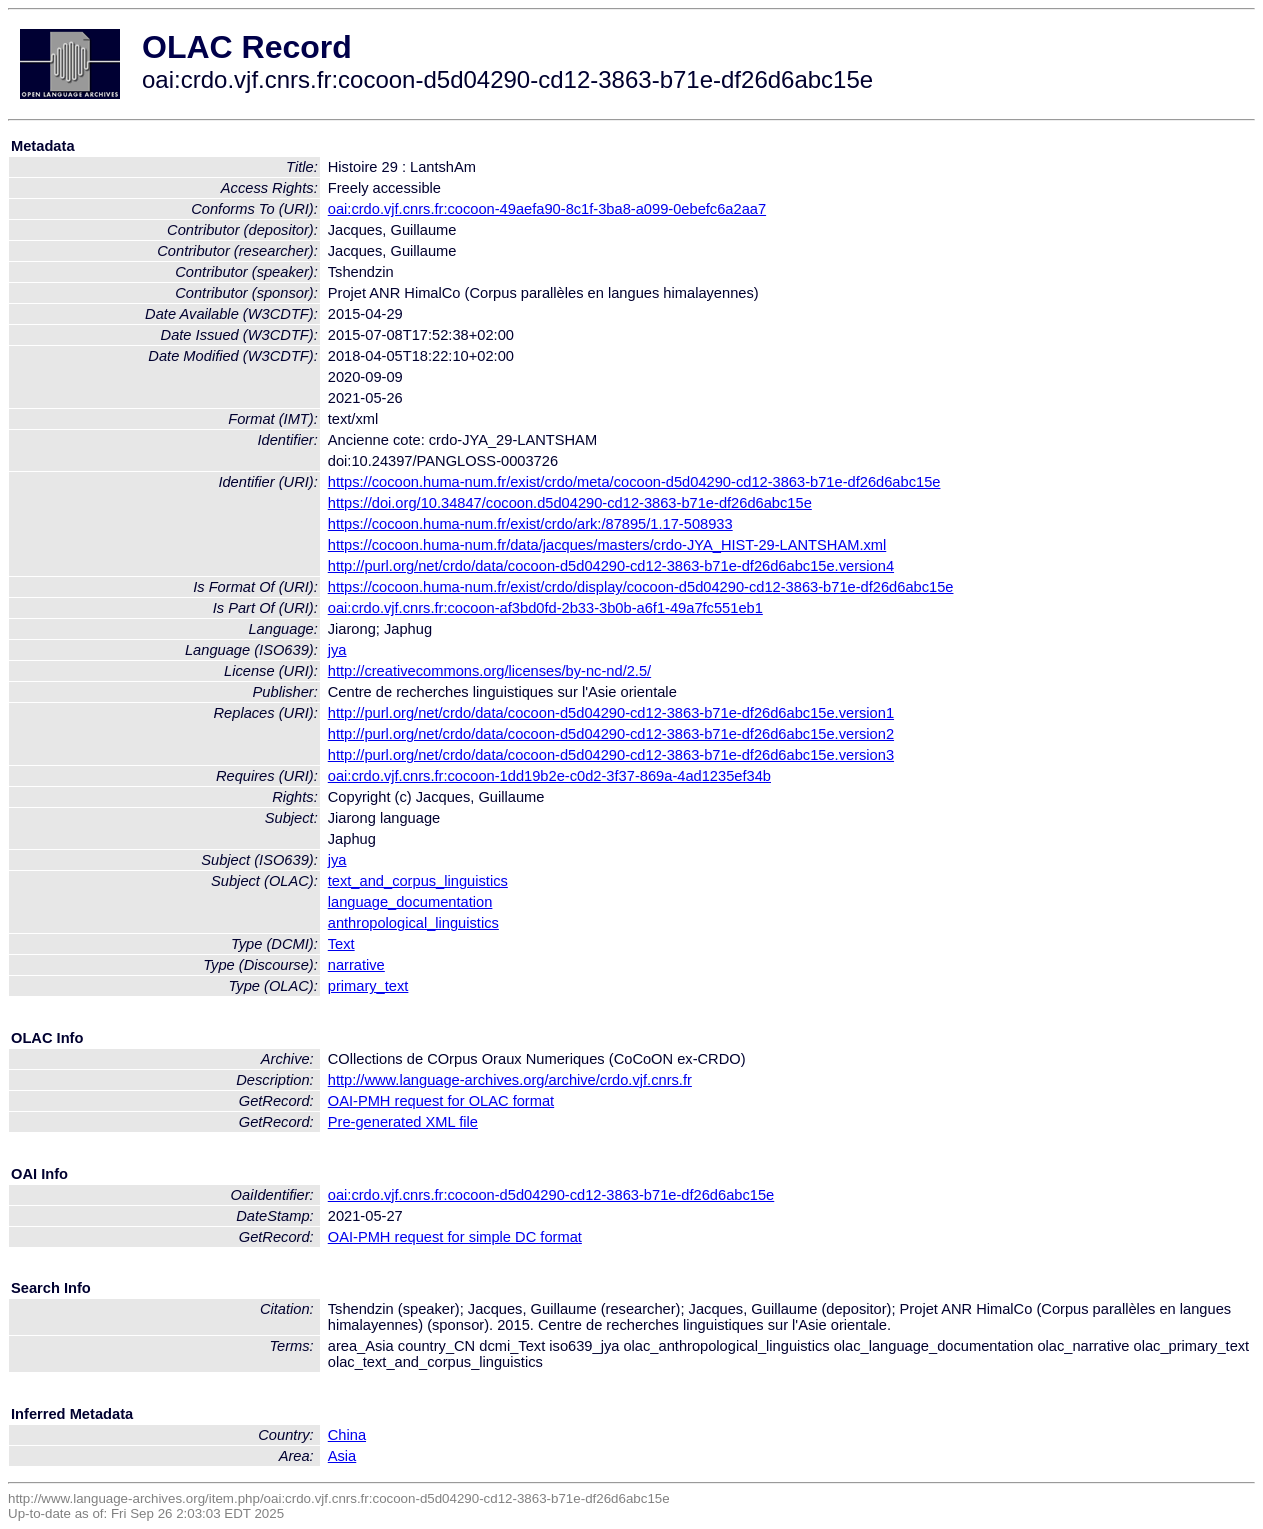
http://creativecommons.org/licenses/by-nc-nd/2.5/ (489, 671)
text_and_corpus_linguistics (418, 881)
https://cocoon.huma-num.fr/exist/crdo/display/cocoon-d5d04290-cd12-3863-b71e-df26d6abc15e (641, 587)
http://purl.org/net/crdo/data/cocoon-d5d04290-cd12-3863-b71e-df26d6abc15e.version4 (611, 566)
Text (341, 944)
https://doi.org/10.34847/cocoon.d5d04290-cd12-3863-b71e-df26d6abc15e (570, 503)
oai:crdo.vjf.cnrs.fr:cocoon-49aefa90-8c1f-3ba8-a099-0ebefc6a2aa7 (547, 209)
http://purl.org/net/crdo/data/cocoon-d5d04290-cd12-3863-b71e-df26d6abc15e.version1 (611, 713)
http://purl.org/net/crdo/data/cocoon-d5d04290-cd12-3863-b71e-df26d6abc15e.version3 (611, 755)
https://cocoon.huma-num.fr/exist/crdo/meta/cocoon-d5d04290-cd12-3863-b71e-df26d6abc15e (634, 482)
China (347, 1435)
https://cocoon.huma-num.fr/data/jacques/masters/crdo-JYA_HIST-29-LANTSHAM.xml (607, 545)
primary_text (368, 986)
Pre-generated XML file (403, 1122)
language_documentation (410, 902)
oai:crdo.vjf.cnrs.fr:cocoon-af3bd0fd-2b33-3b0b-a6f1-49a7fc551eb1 (545, 608)
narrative (356, 965)
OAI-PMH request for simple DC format (455, 1237)
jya (337, 650)
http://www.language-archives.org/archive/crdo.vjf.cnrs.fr (510, 1080)
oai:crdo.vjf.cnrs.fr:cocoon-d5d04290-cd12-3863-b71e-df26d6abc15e (551, 1195)
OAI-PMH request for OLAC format (441, 1101)
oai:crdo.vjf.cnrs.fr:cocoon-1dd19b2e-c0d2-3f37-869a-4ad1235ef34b (549, 776)
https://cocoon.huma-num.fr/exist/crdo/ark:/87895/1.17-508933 (530, 524)
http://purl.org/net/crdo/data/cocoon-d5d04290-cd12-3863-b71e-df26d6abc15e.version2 (611, 734)
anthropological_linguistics (413, 923)
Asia (342, 1456)
